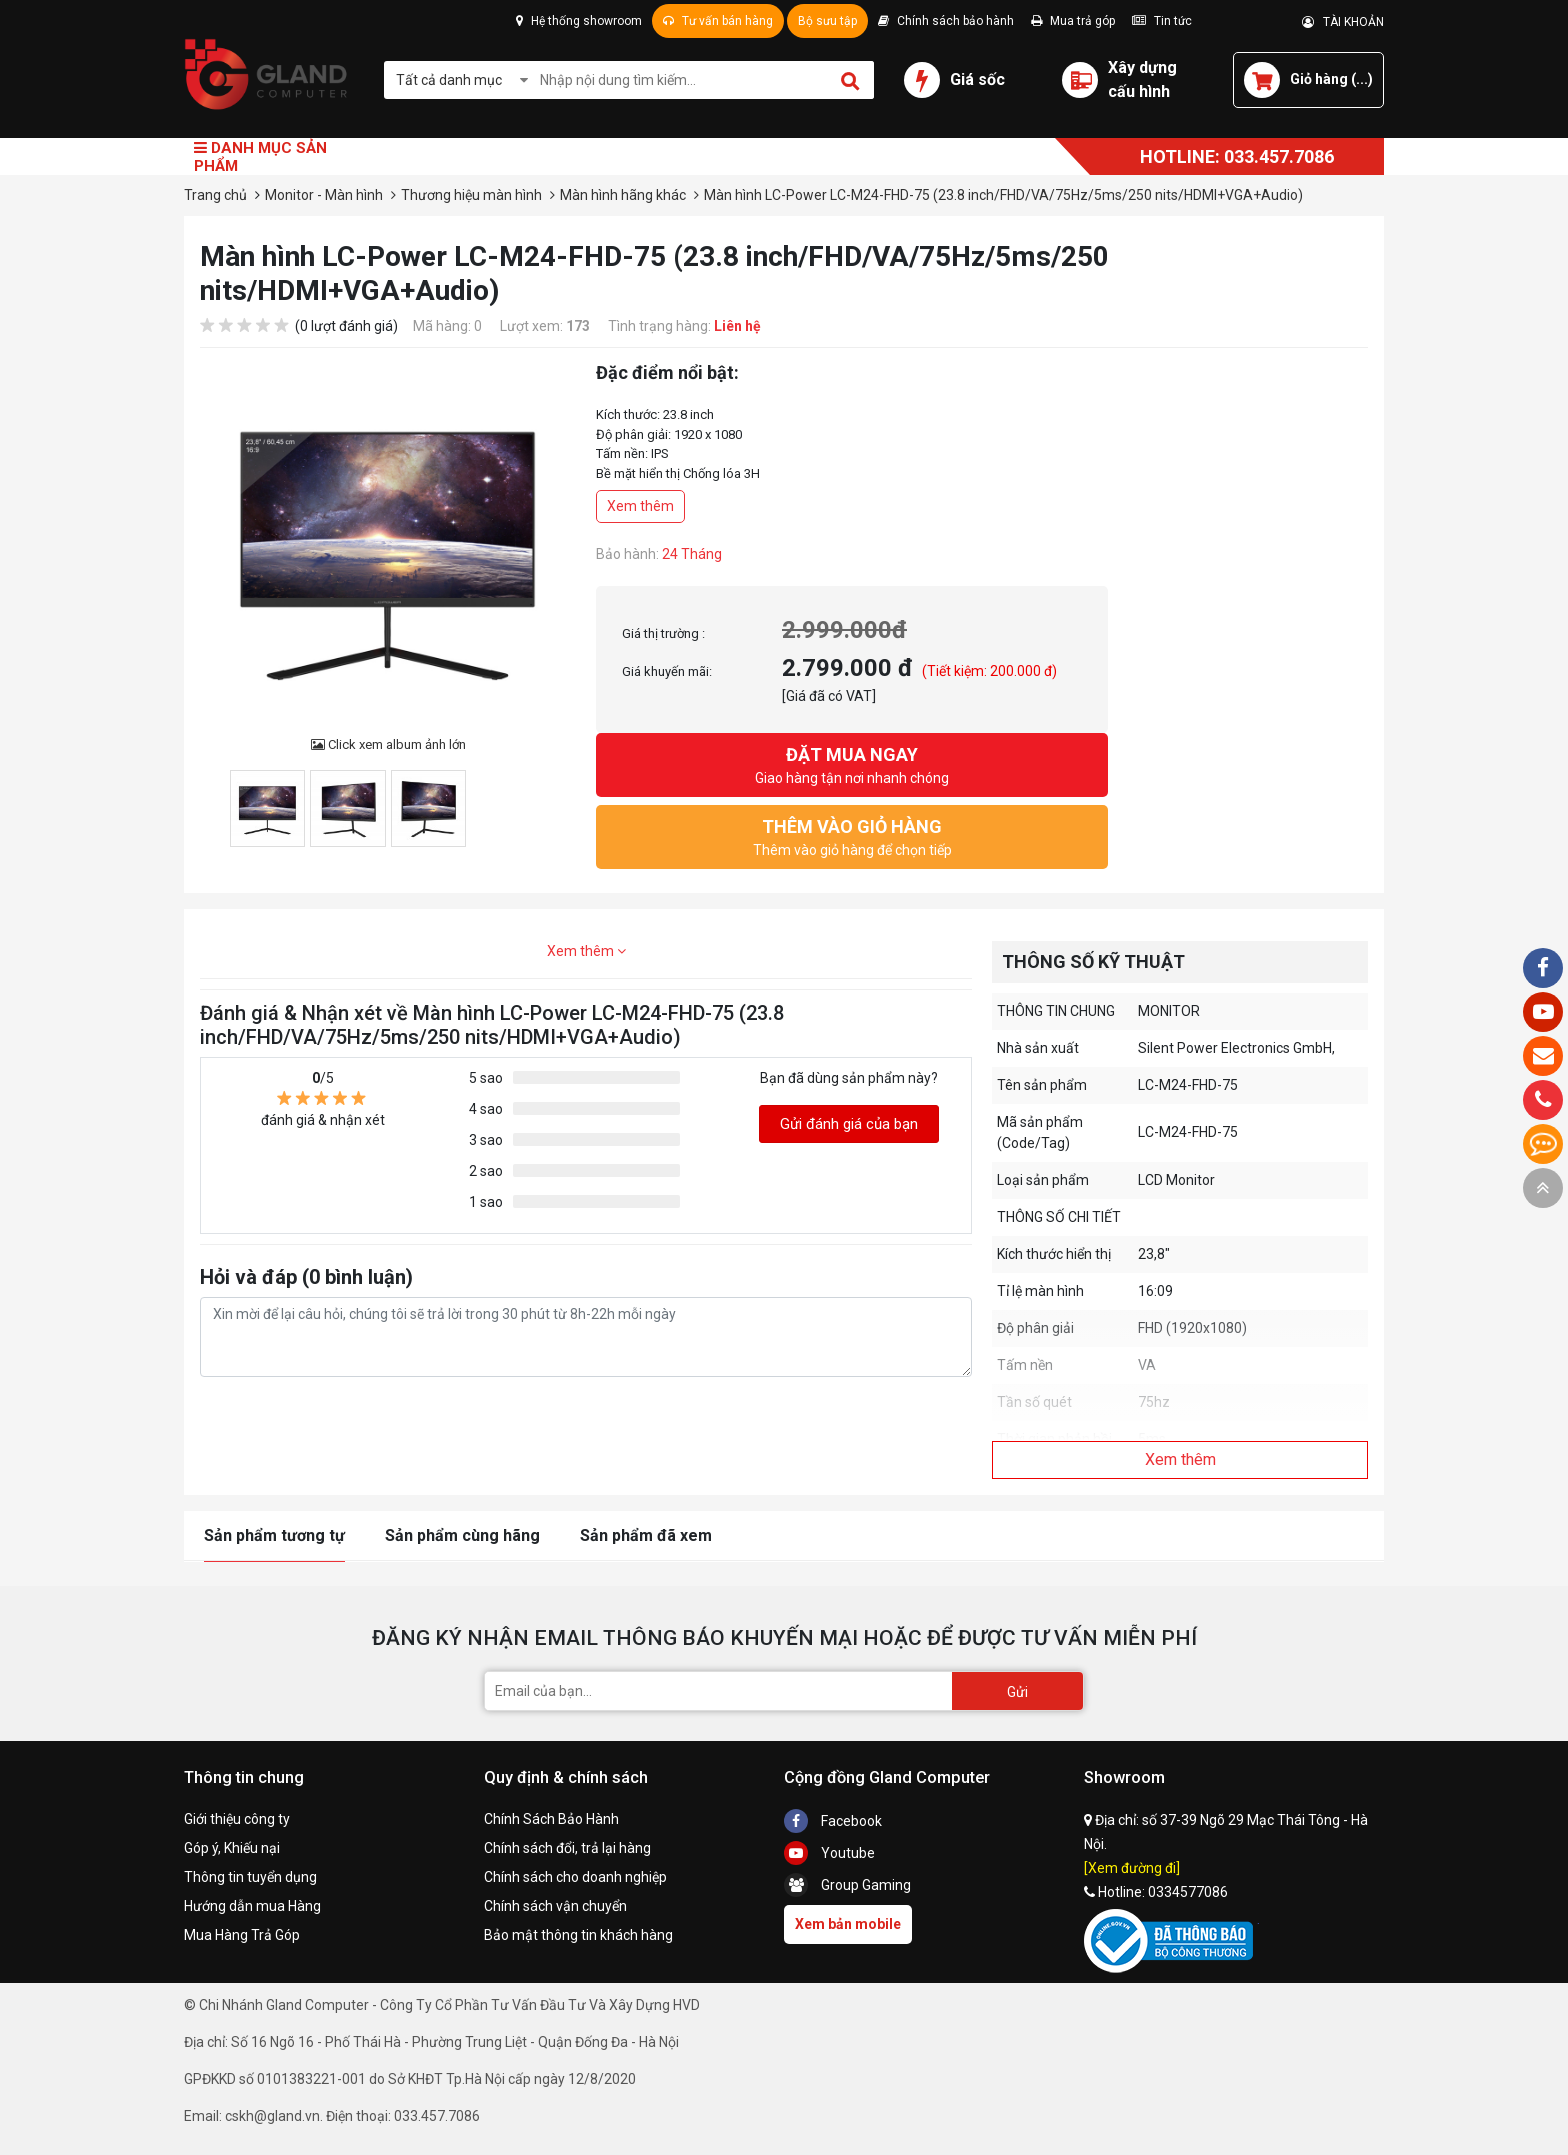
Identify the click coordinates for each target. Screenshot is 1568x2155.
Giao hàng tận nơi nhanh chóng (852, 763)
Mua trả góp (1073, 21)
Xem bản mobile (848, 1924)
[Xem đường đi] (1132, 1868)
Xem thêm (640, 506)
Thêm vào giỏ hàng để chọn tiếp (852, 835)
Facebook (833, 1821)
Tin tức (1162, 21)
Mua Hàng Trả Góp (242, 1935)
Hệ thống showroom (579, 21)
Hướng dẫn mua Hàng (252, 1906)
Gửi (1017, 1692)
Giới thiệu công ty (237, 1819)
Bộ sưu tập (827, 21)
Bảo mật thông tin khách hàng (578, 1935)
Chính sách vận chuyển (555, 1906)
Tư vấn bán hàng (718, 21)
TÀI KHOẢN (1343, 22)
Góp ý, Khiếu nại (232, 1848)
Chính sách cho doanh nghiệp (575, 1877)
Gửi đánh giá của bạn (849, 1124)
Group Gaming (847, 1885)
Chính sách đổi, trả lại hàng (567, 1848)
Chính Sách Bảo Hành (551, 1819)
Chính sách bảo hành (946, 21)
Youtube (829, 1853)
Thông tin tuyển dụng (250, 1877)
